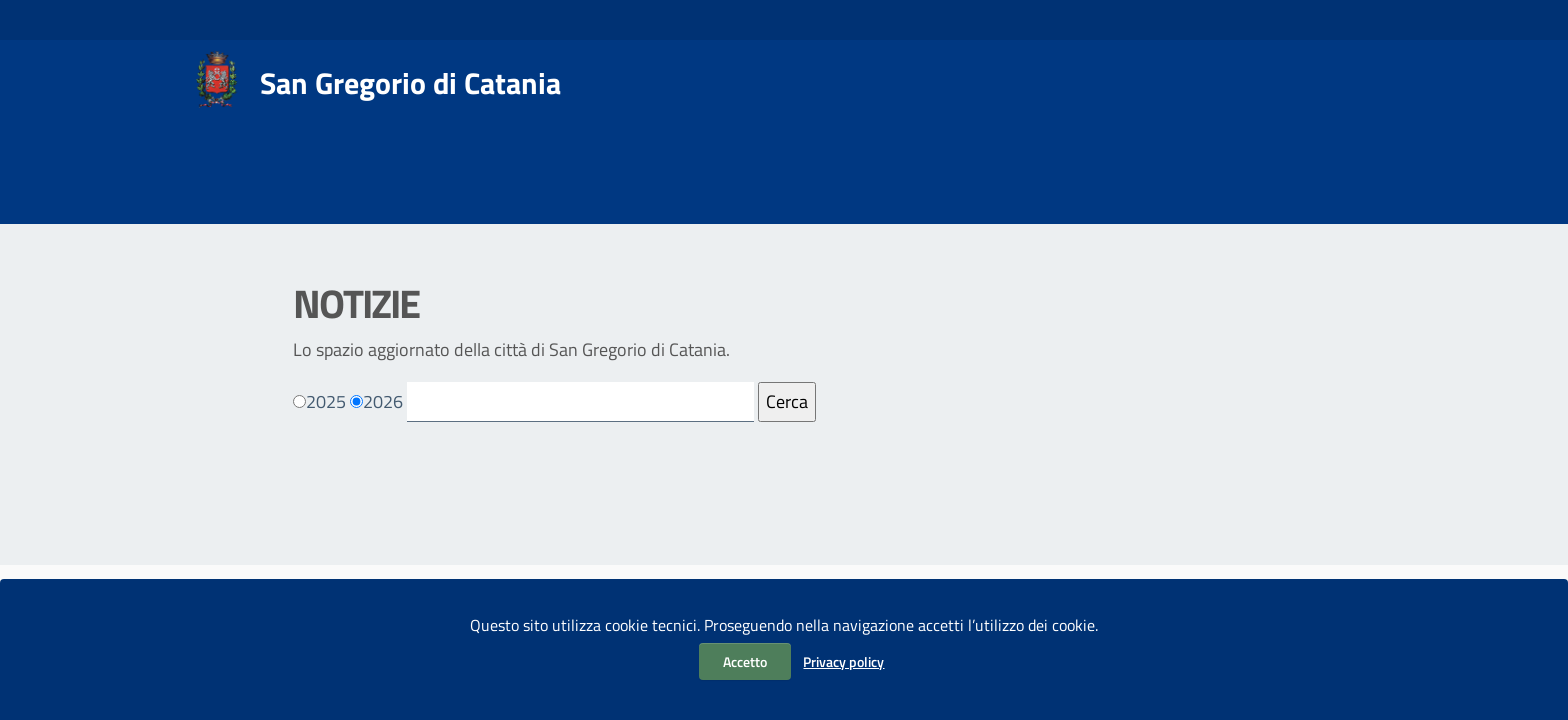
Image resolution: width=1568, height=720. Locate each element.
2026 (383, 401)
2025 (326, 401)
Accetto (745, 661)
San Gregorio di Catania (410, 83)
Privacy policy (843, 661)
